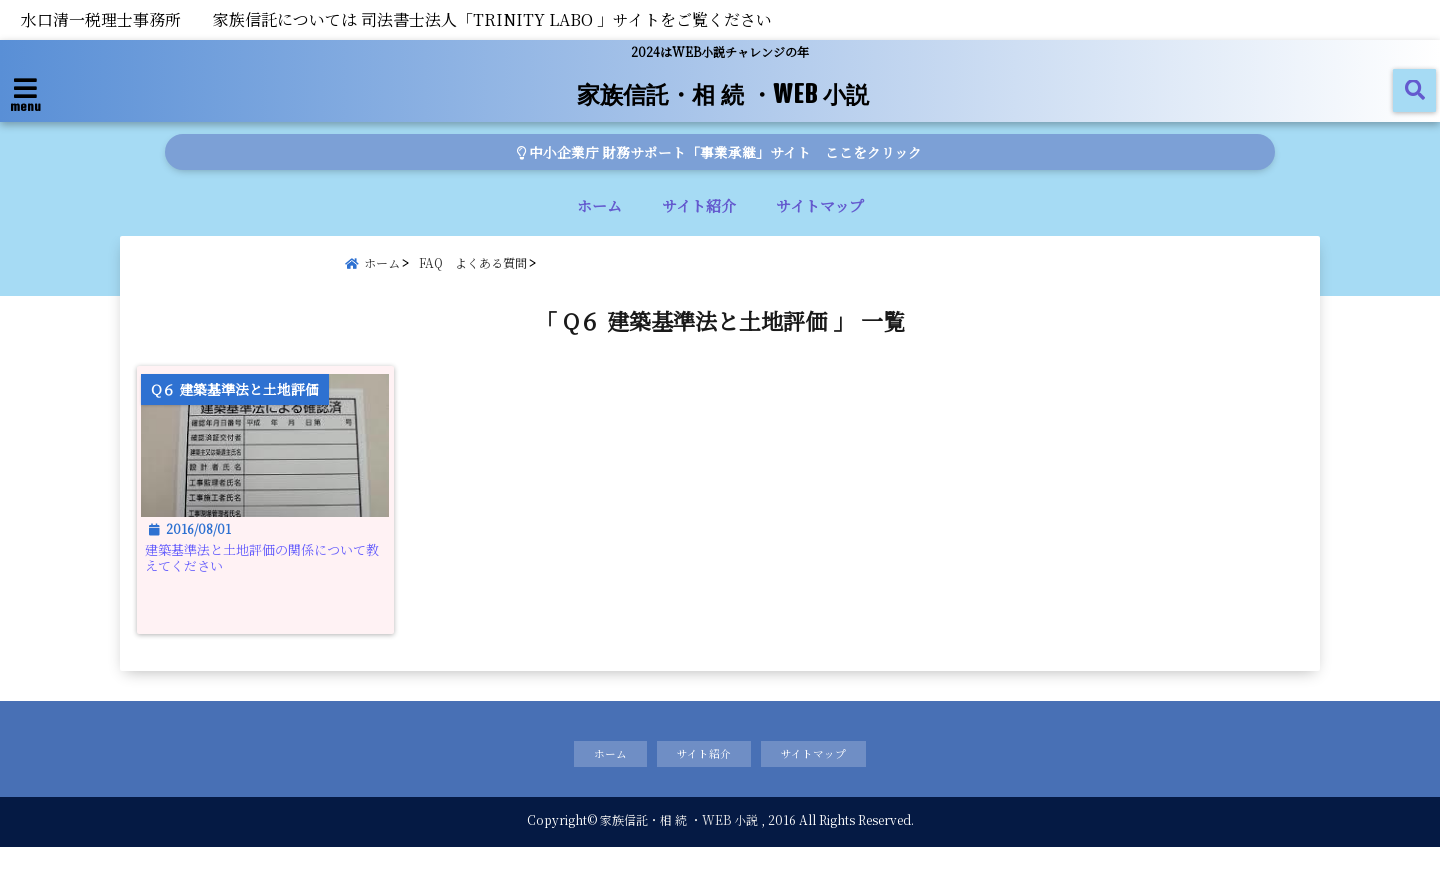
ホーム (599, 205)
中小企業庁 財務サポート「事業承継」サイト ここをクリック (720, 152)
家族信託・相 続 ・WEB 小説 (722, 92)
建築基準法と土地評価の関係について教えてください (274, 583)
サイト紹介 (699, 205)
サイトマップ (820, 205)
